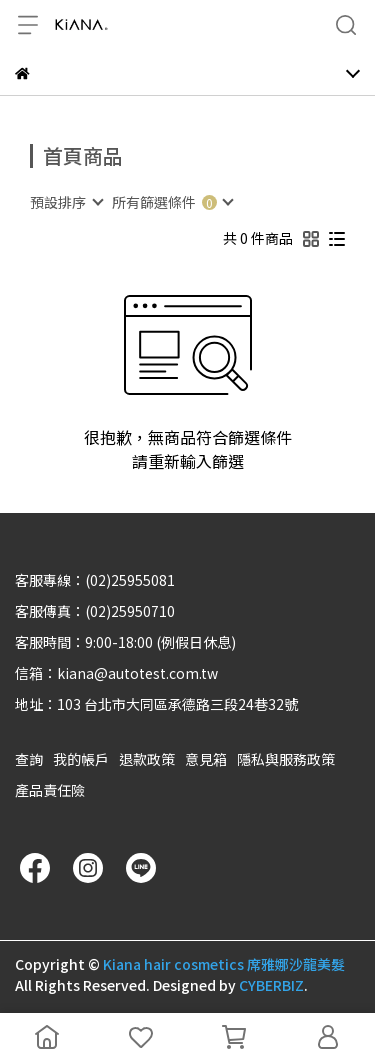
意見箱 (206, 759)
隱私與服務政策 (286, 759)
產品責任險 (50, 790)
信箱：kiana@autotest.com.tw (116, 673)
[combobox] (66, 202)
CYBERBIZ (271, 985)
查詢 (29, 759)
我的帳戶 (81, 759)
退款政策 (147, 759)
